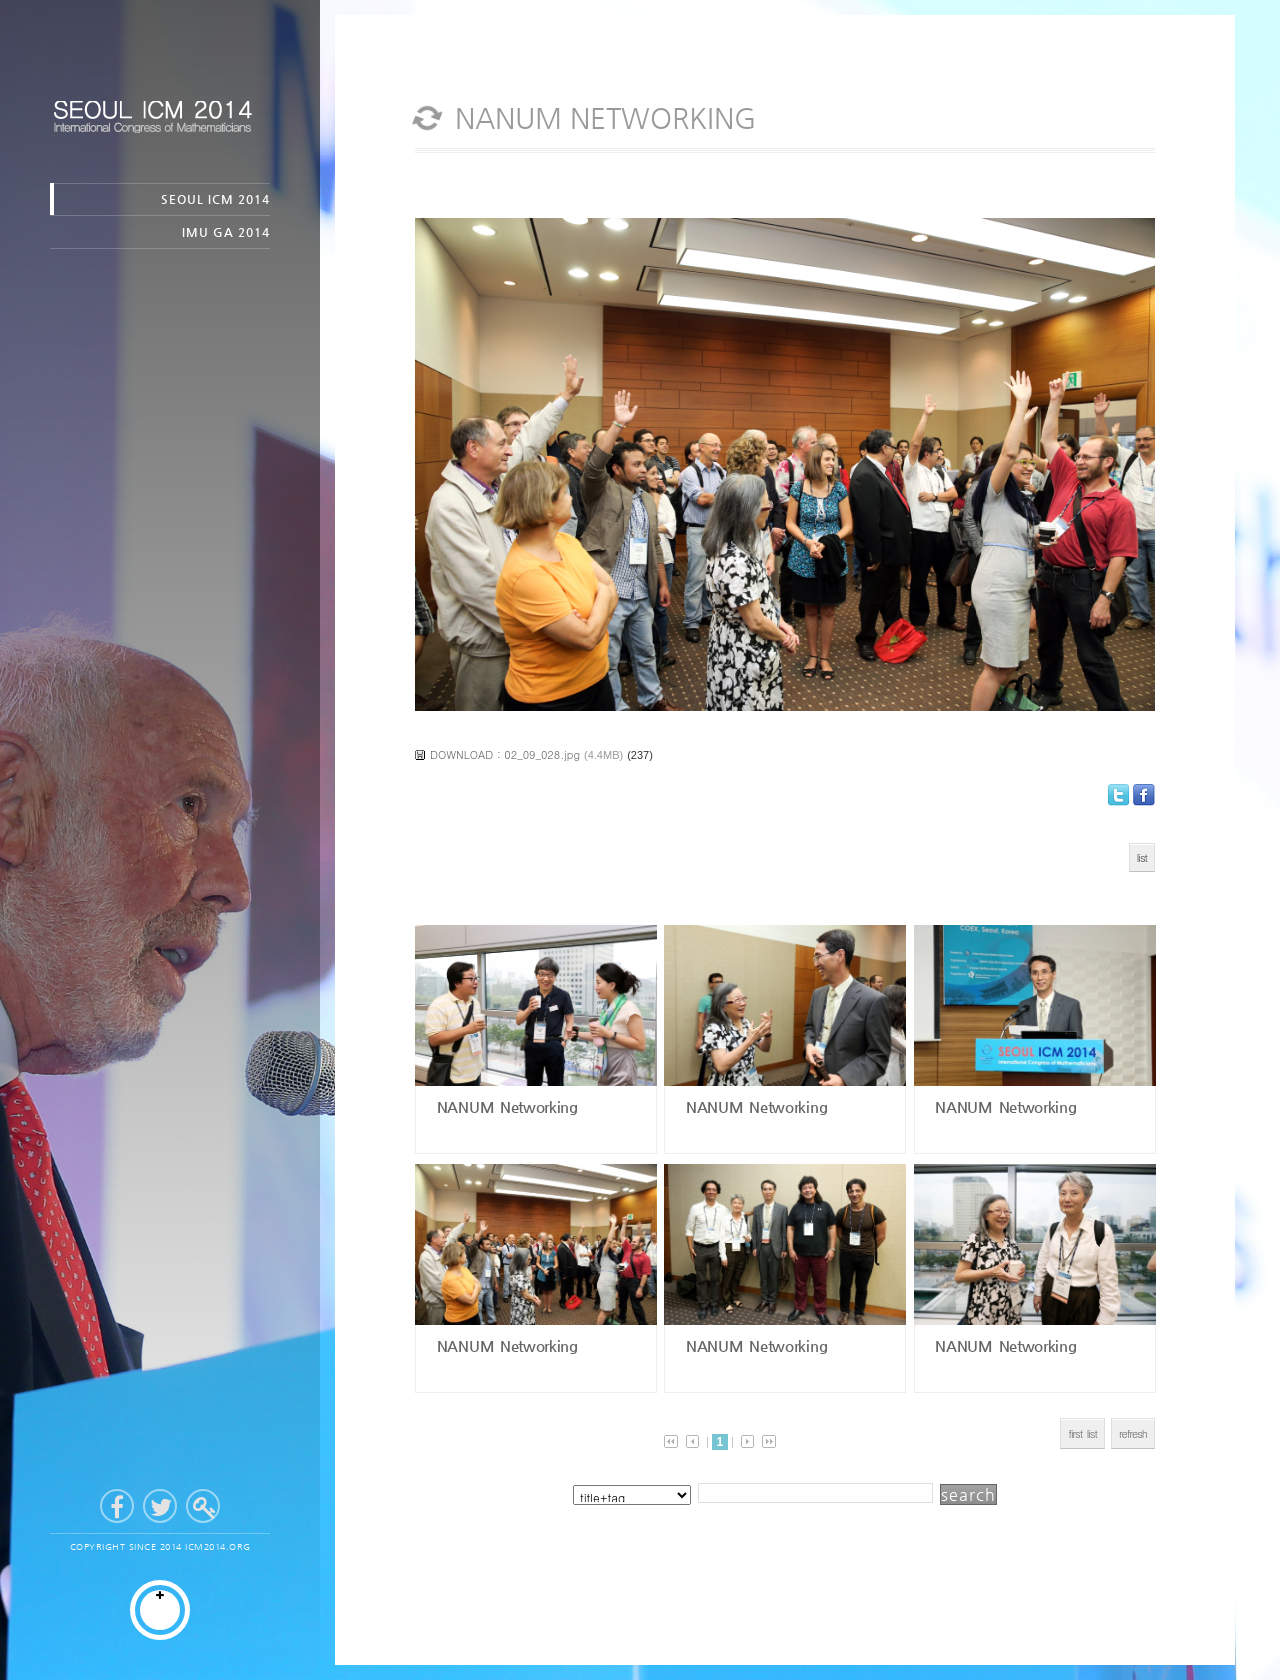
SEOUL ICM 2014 (215, 199)
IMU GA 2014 (226, 232)
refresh (1133, 1433)
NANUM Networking (504, 1106)
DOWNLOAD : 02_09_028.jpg (505, 754)
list (1142, 857)
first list (1082, 1433)
